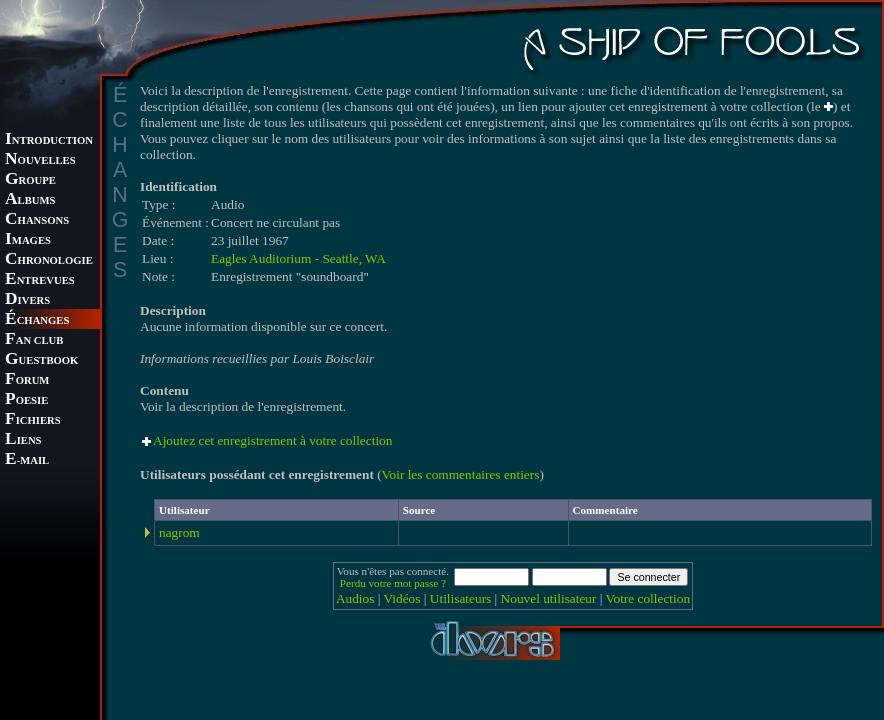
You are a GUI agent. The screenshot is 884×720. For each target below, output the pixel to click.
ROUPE (30, 180)
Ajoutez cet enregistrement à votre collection (272, 440)
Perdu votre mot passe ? (393, 583)
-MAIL (27, 460)
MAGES (28, 240)
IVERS (27, 300)
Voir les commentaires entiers (461, 474)
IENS (23, 440)
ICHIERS (33, 420)
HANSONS (37, 220)
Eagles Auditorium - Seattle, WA (298, 258)
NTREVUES (40, 280)
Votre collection (648, 598)
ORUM (27, 380)
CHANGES (37, 320)
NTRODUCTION (49, 140)
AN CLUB (34, 340)
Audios (355, 598)
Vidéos (402, 598)
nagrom (179, 532)
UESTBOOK (41, 360)
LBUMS (30, 200)
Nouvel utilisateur (549, 598)
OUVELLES (40, 160)
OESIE (26, 400)
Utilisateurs (460, 598)
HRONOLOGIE (49, 260)
